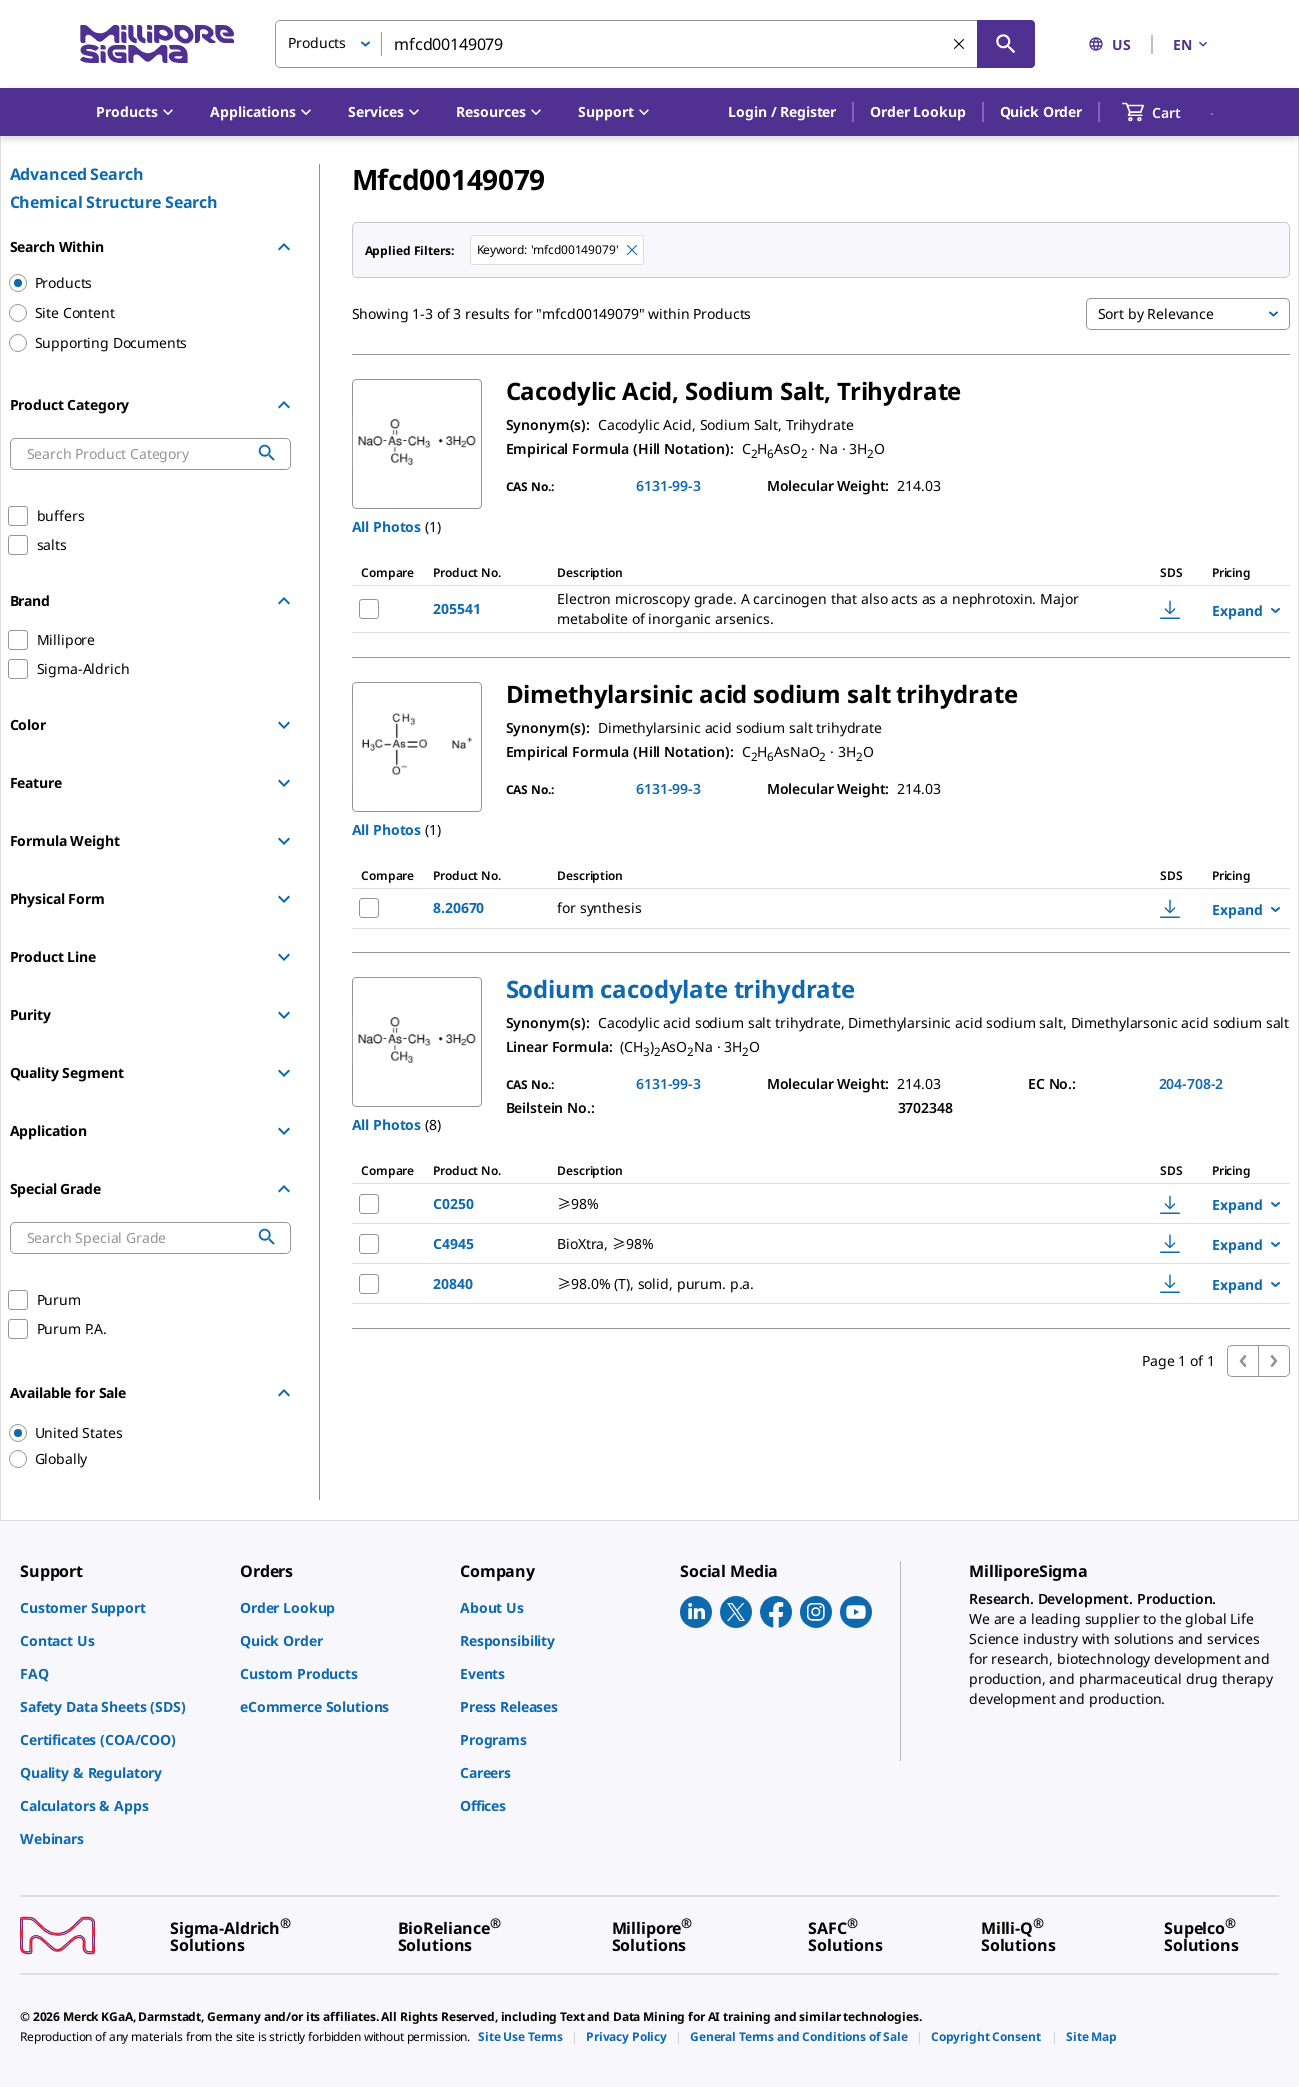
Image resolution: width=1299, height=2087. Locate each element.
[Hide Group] (284, 247)
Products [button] (317, 42)
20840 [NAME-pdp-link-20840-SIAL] (452, 1283)
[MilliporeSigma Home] (157, 44)
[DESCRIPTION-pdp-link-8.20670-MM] (801, 908)
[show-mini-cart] (1169, 112)
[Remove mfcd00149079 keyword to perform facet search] (632, 250)
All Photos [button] (387, 526)
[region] (141, 1433)
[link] (120, 1607)
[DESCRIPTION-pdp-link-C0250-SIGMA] (824, 1204)
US (1109, 44)
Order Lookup (917, 111)
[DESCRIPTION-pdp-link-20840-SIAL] (824, 1284)
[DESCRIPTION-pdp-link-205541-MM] (830, 609)
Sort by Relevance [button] (1156, 313)
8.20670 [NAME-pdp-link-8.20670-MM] (458, 907)
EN (1192, 44)
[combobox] (655, 44)
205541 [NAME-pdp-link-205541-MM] (456, 608)
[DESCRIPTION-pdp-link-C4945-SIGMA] (824, 1244)
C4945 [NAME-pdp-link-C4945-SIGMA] (453, 1243)
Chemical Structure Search (114, 202)
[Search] (1006, 44)
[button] (782, 112)
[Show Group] (284, 725)
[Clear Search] (959, 44)
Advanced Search (77, 174)
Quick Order (1041, 111)
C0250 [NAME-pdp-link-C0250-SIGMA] (453, 1203)
